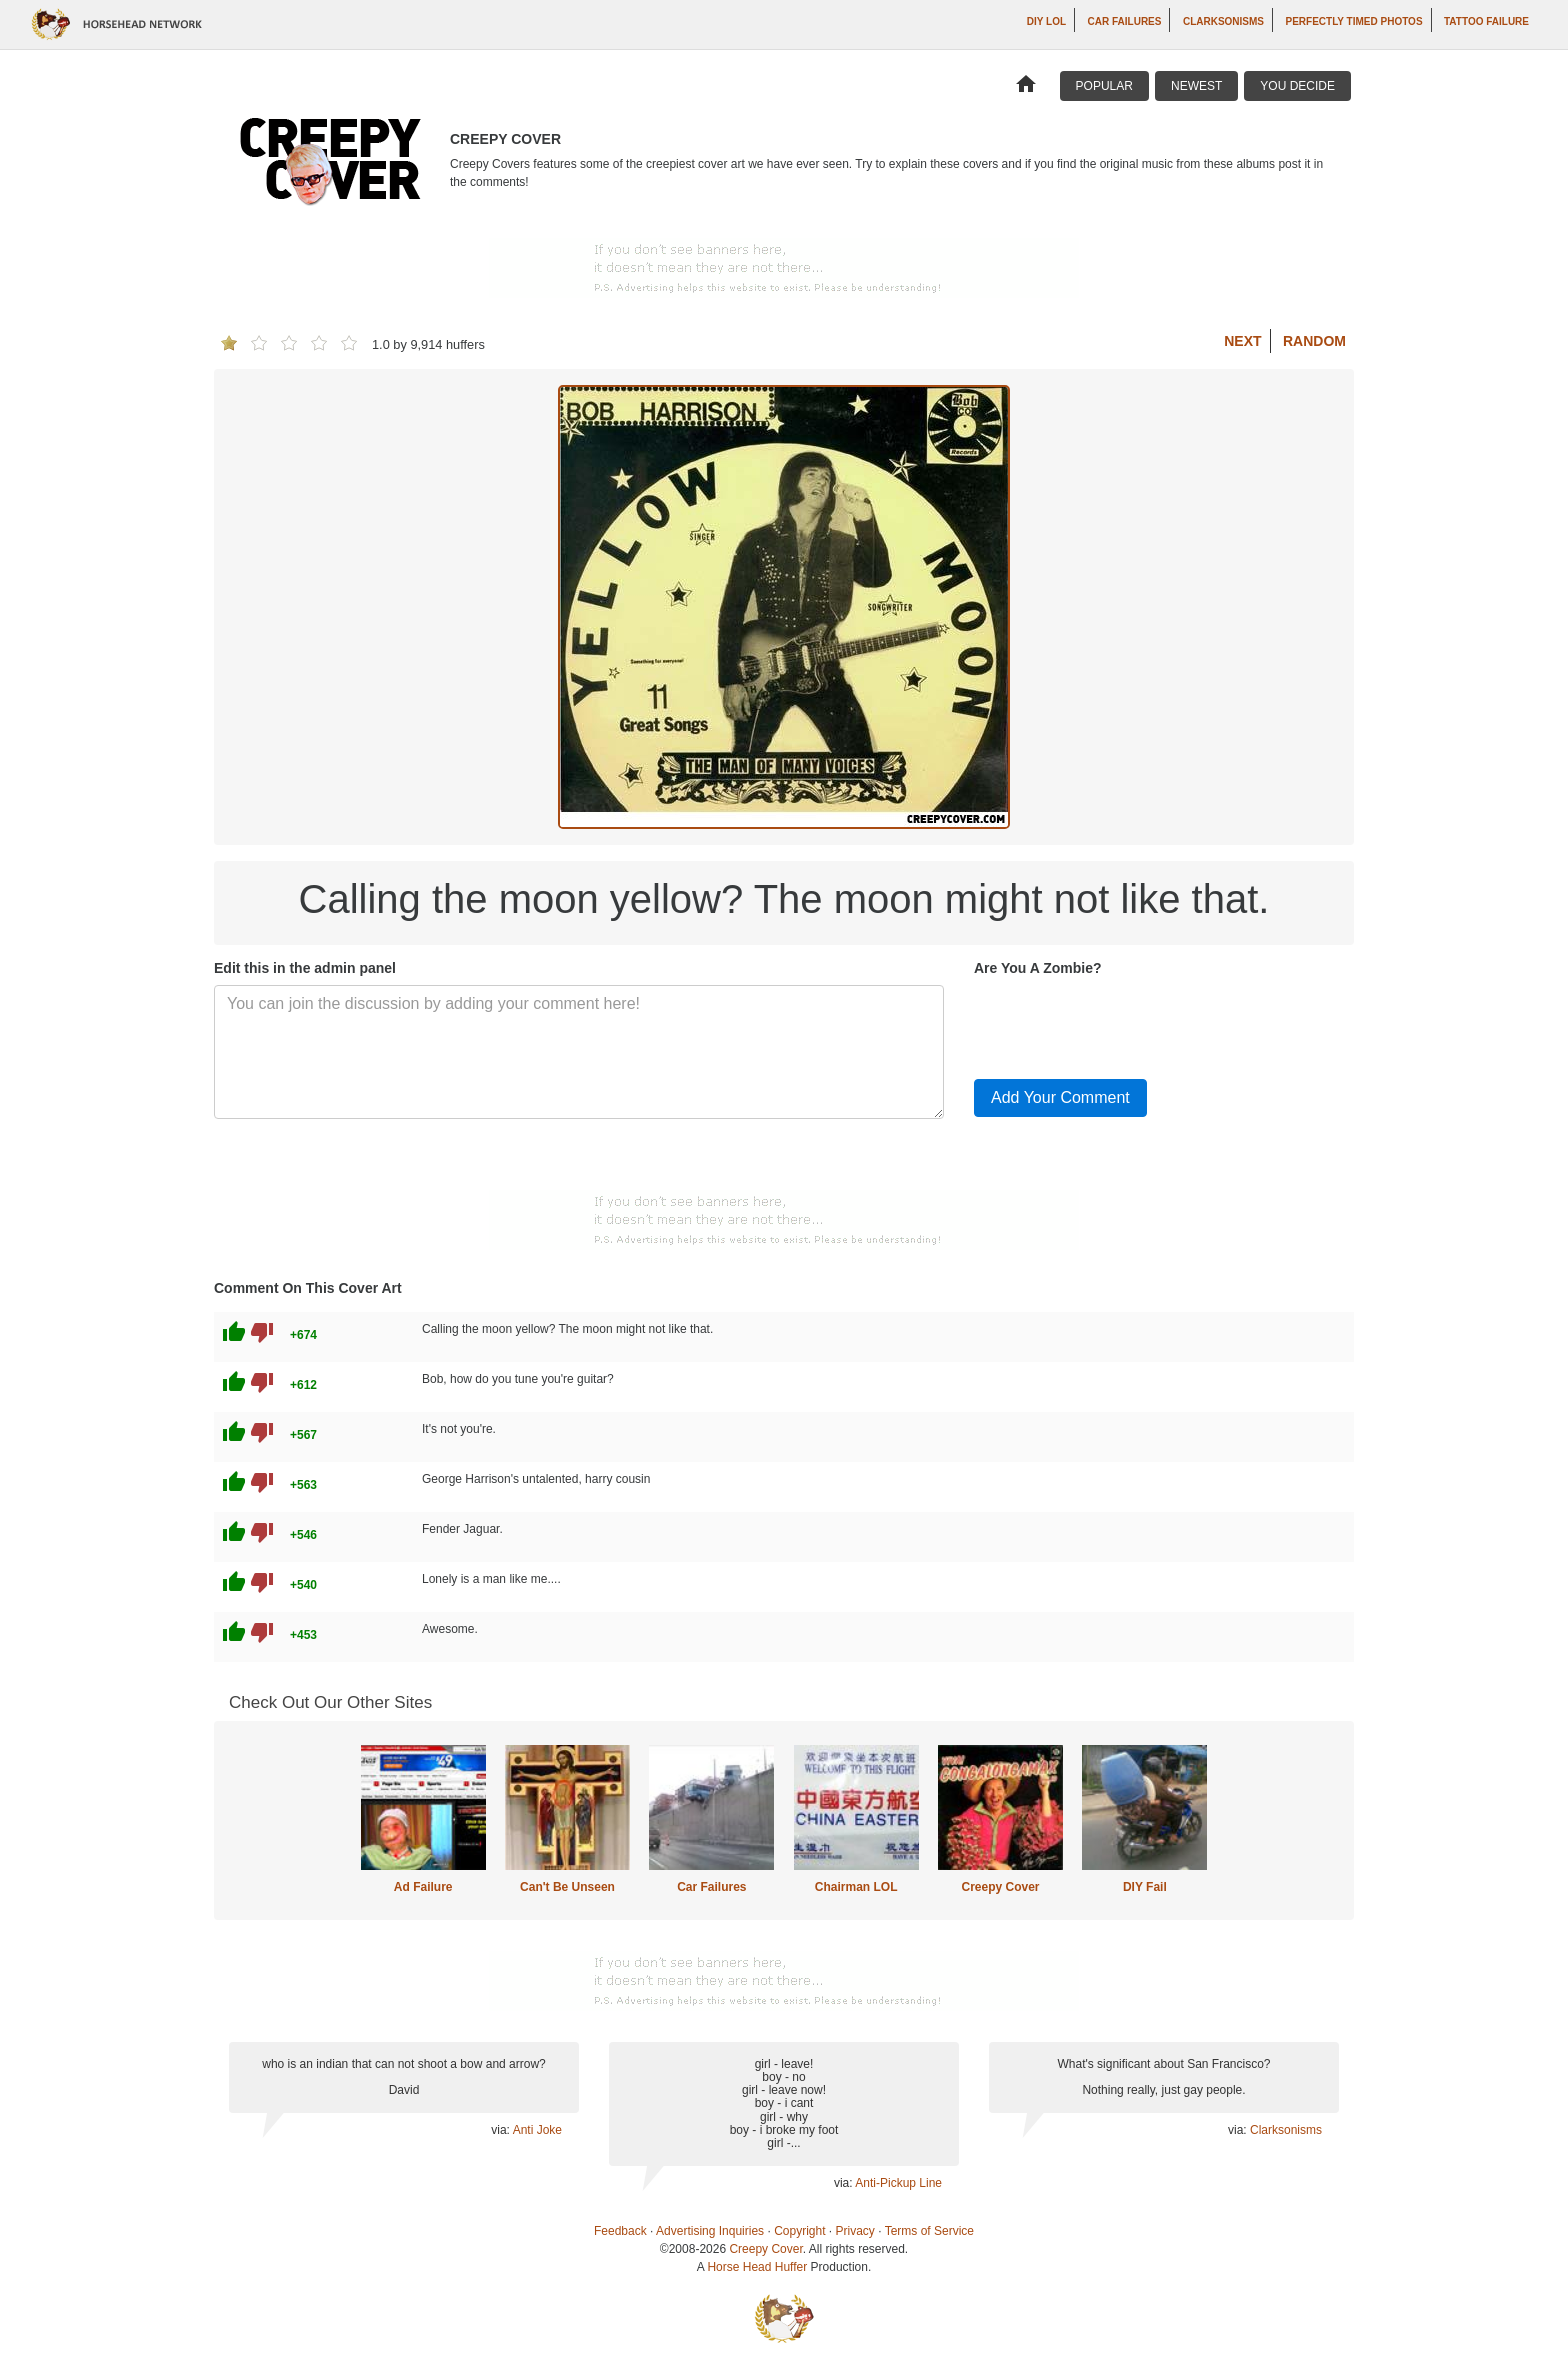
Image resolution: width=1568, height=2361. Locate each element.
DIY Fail (1145, 1887)
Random (1314, 341)
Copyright (799, 2231)
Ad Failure (423, 1887)
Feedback (620, 2231)
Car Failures (1125, 21)
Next (1242, 341)
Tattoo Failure (1486, 21)
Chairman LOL (856, 1887)
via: (501, 2130)
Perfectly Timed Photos (1353, 21)
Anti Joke (537, 2130)
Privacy (855, 2231)
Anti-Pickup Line (898, 2183)
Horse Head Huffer (757, 2267)
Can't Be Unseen (567, 1887)
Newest (1196, 86)
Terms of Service (929, 2231)
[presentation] (1126, 1024)
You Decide (1297, 86)
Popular (1104, 86)
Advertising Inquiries (710, 2231)
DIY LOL (1046, 21)
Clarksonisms (1223, 21)
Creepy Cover (1000, 1887)
